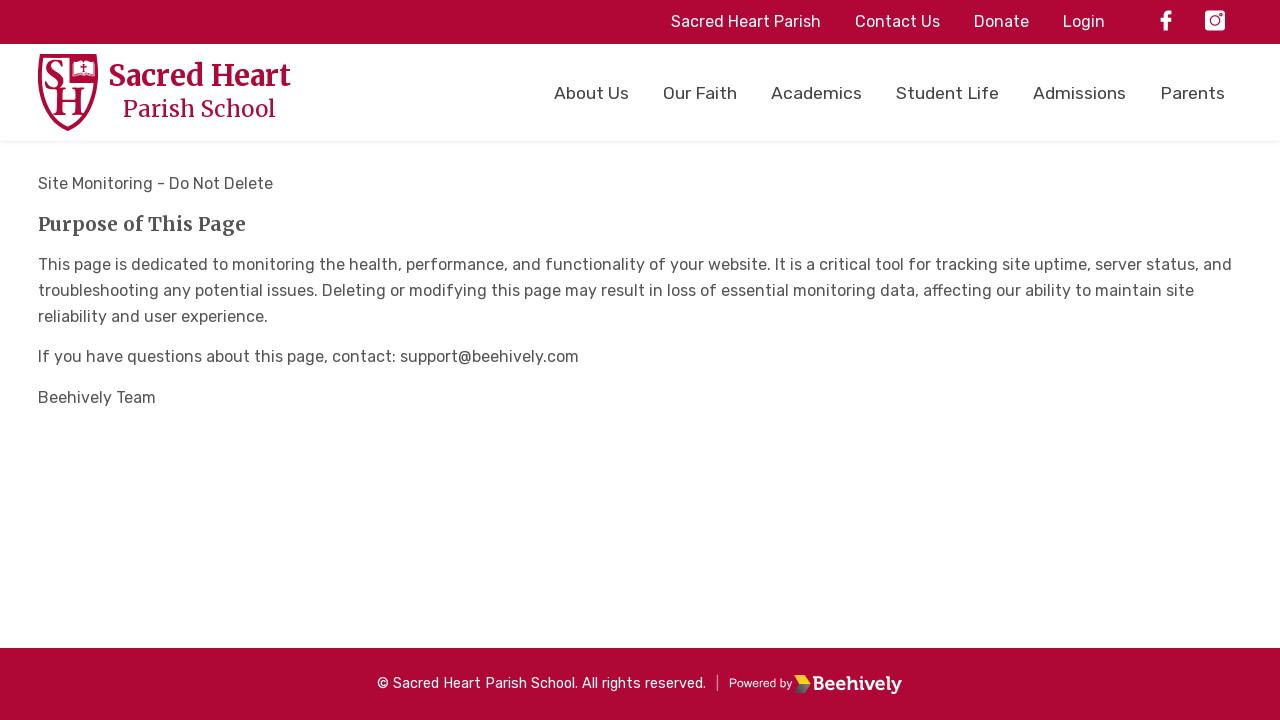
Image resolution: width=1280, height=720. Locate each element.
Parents (1192, 93)
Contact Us (897, 21)
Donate (1001, 21)
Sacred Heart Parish (746, 21)
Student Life (947, 93)
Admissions (1079, 93)
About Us (591, 93)
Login (1084, 21)
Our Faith (700, 93)
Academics (816, 93)
